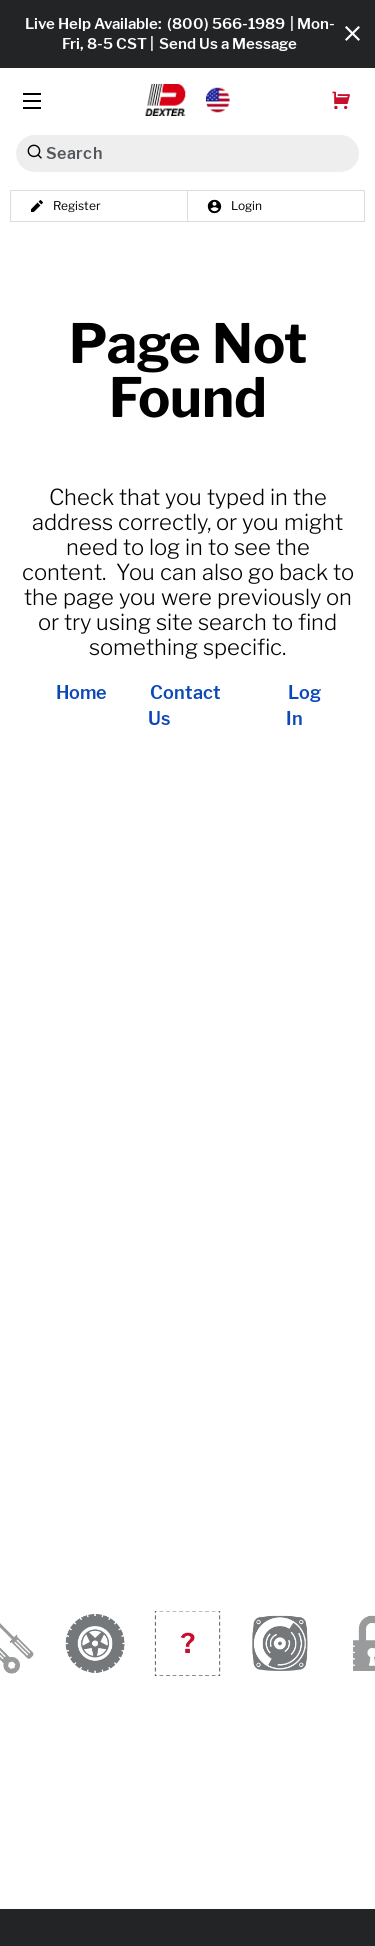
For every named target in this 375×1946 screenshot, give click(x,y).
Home (81, 693)
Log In (303, 706)
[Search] (34, 151)
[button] (187, 100)
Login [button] (234, 206)
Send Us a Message (228, 44)
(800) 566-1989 (226, 24)
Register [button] (65, 206)
